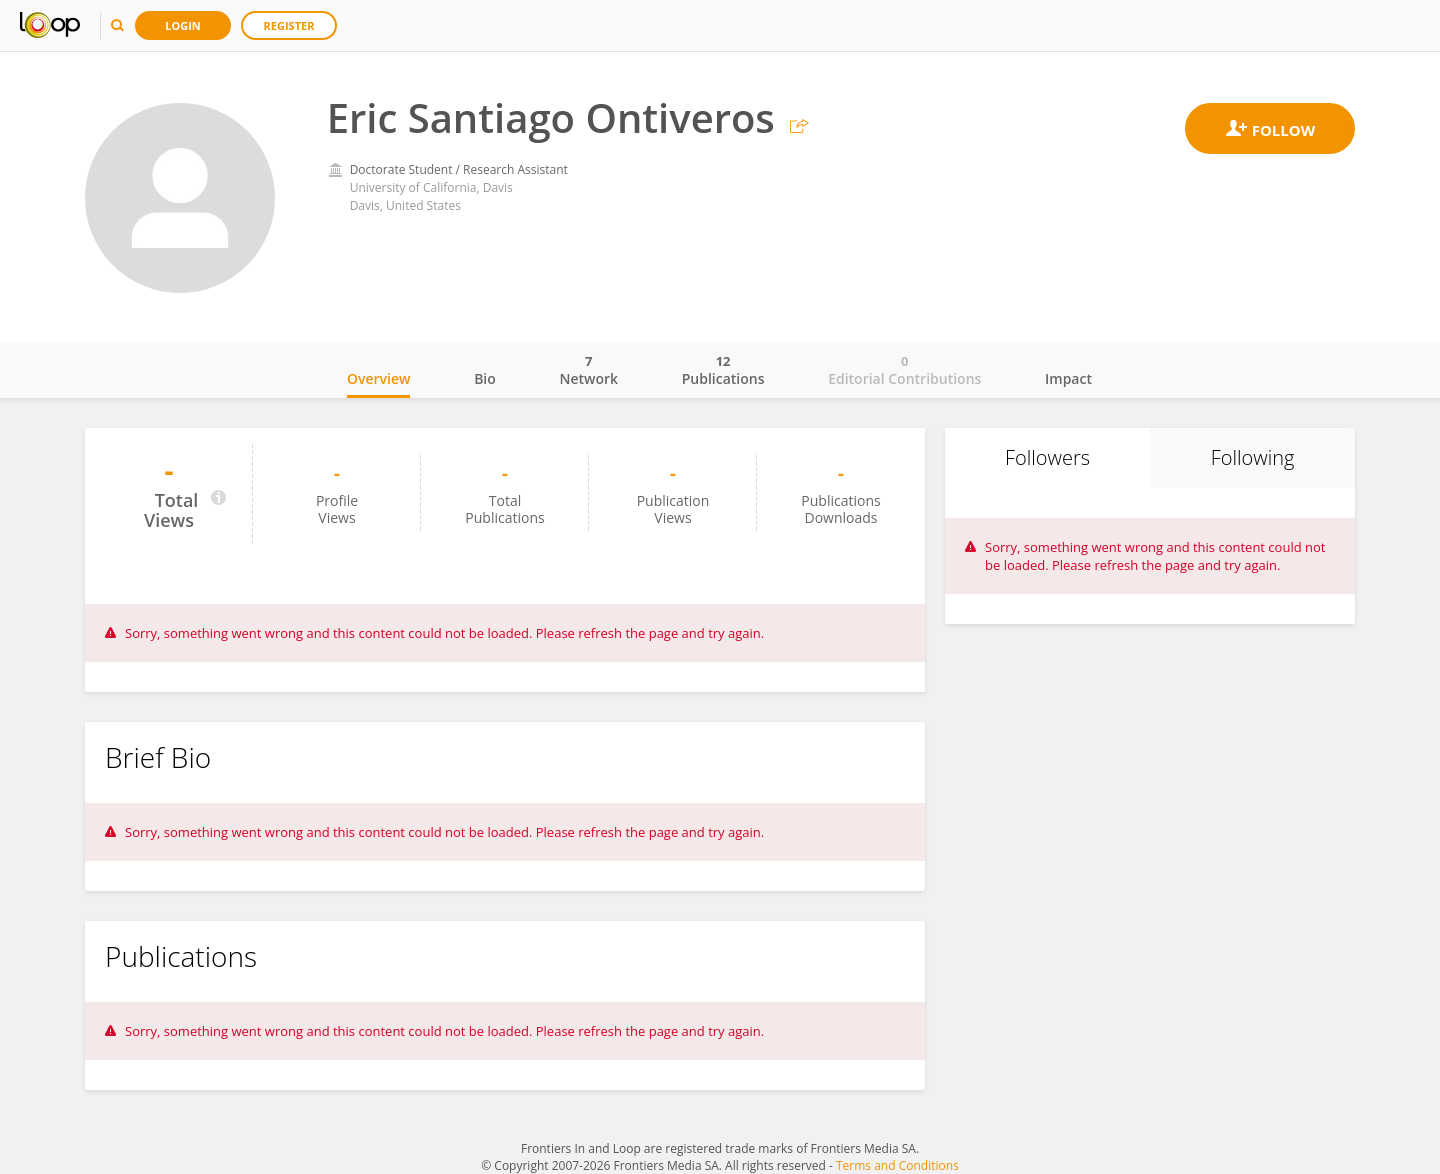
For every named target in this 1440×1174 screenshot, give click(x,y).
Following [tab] (1253, 457)
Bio (485, 378)
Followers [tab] (1047, 457)
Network (588, 370)
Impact (1068, 378)
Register (289, 25)
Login (183, 25)
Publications (723, 370)
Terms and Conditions (897, 1165)
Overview (378, 378)
